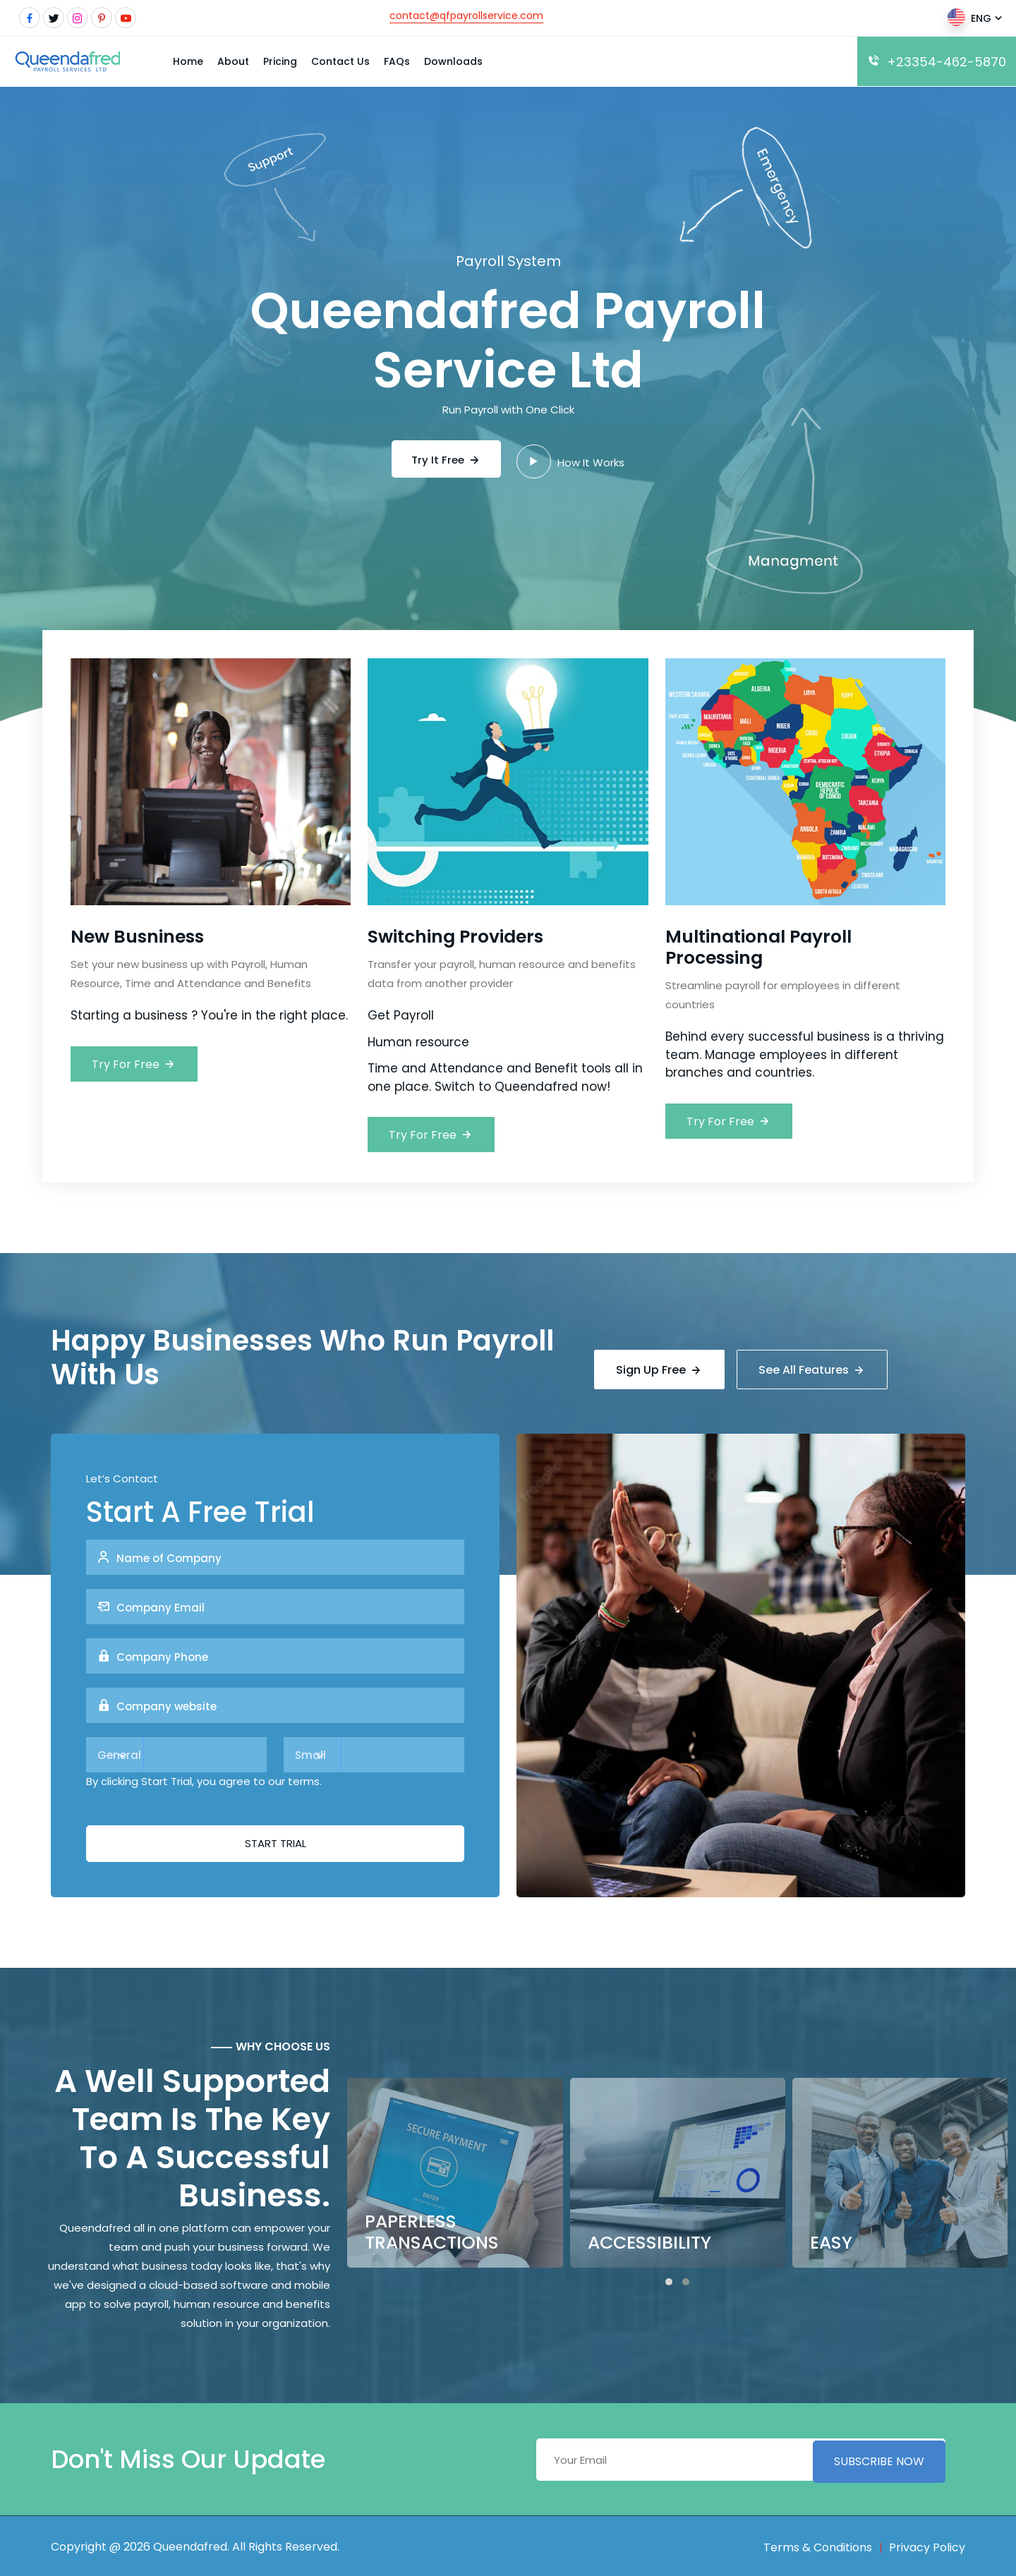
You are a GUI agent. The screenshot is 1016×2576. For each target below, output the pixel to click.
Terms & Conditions (817, 2544)
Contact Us (340, 61)
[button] (668, 2279)
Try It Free (445, 459)
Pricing (280, 61)
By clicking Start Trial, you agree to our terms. (204, 1778)
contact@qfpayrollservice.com (466, 15)
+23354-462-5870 (936, 62)
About (233, 61)
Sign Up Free (659, 1365)
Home (188, 61)
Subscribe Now (879, 2456)
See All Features (813, 1365)
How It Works (573, 460)
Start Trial (275, 1840)
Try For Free (134, 1064)
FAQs (397, 61)
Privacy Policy (927, 2544)
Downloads (453, 61)
